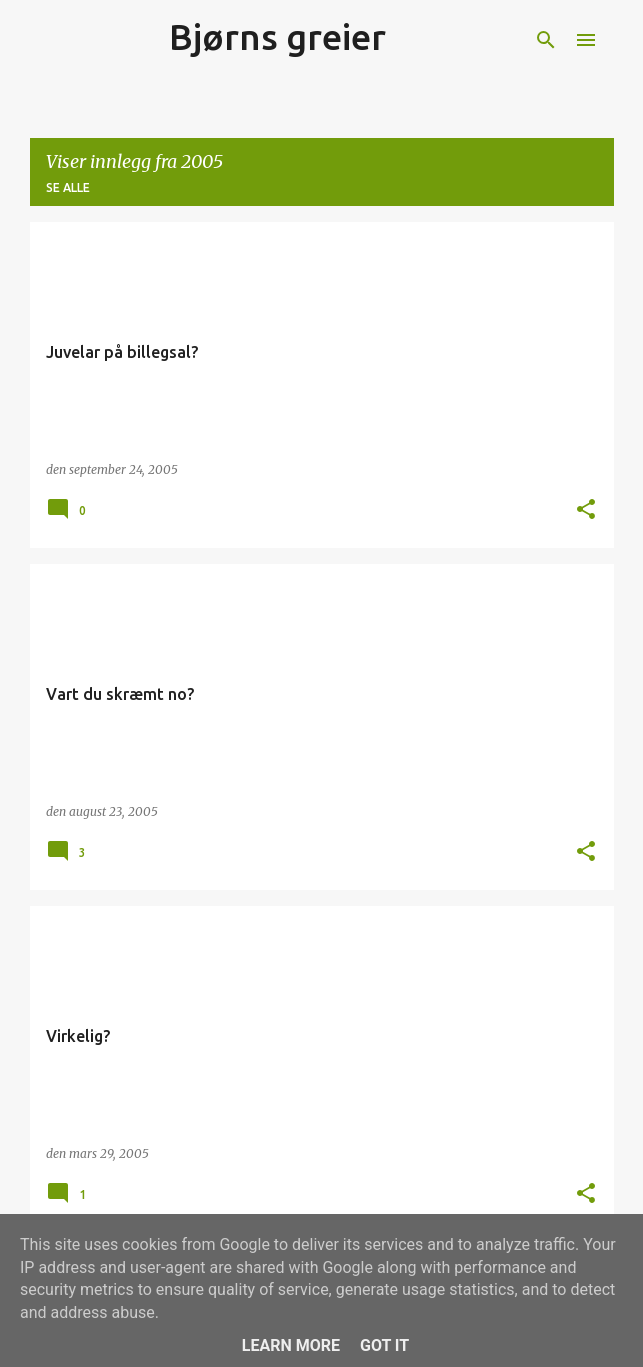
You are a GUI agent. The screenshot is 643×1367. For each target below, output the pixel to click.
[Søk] (546, 40)
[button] (586, 510)
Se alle (68, 187)
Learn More (291, 1345)
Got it (384, 1345)
